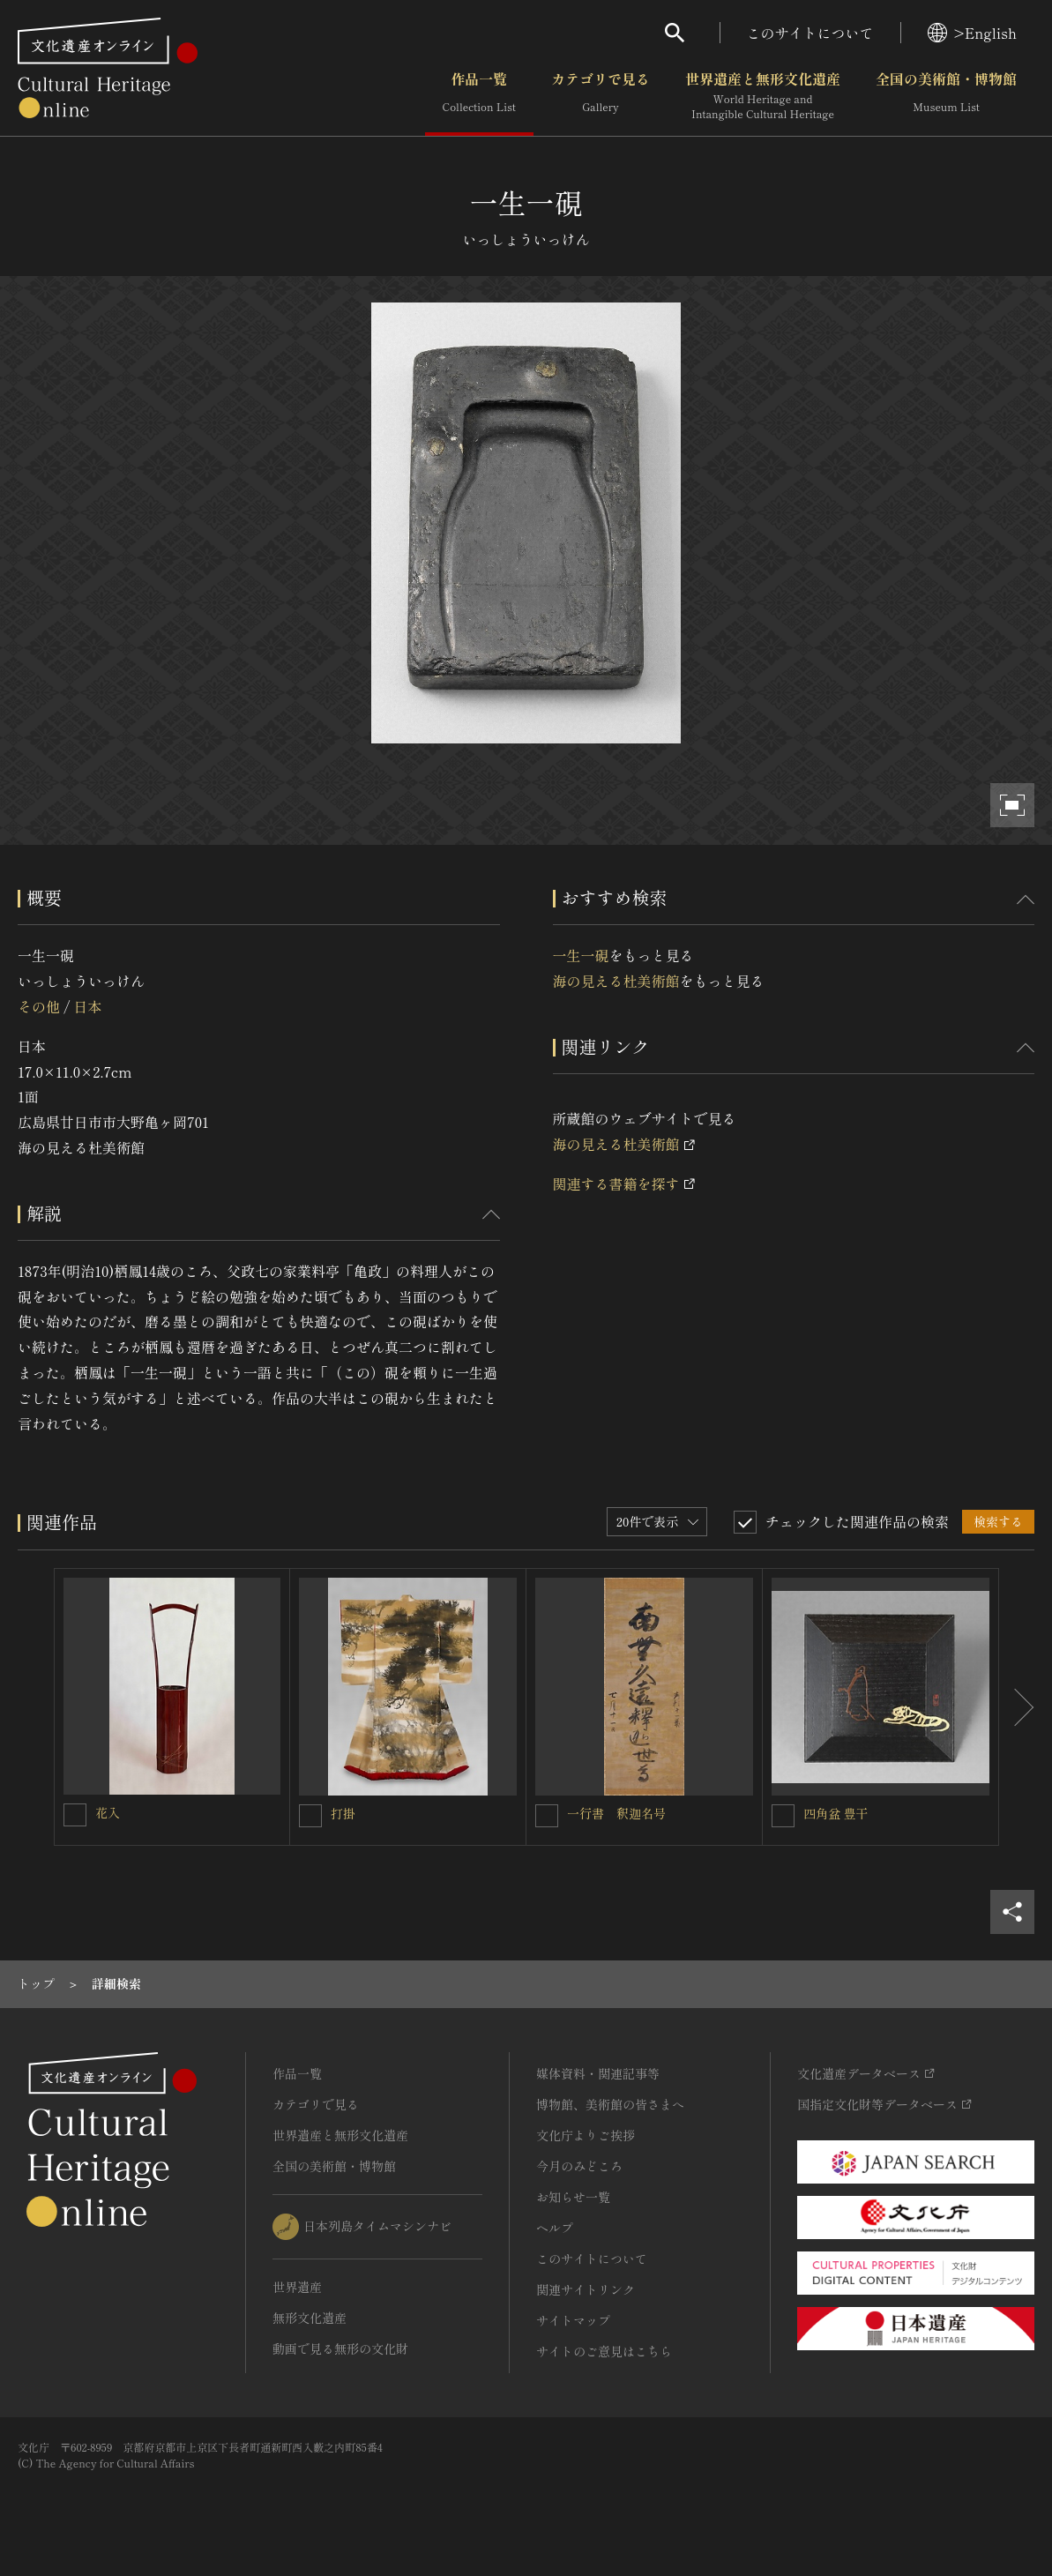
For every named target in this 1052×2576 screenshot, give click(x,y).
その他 (39, 1006)
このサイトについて (810, 32)
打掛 (343, 1813)
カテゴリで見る (600, 96)
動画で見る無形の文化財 (340, 2348)
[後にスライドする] (1016, 1707)
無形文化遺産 (309, 2317)
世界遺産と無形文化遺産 (762, 96)
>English (972, 32)
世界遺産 (297, 2287)
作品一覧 (479, 96)
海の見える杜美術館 (616, 980)
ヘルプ (554, 2227)
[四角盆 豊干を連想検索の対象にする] (783, 1815)
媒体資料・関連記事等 (598, 2073)
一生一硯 (581, 955)
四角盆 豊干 (836, 1813)
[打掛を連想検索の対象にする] (310, 1815)
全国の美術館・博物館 (946, 96)
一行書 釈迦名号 (616, 1813)
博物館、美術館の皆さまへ (610, 2104)
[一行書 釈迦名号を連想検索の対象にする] (546, 1815)
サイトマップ (573, 2320)
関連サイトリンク (585, 2289)
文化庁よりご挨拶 (585, 2135)
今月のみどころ (579, 2166)
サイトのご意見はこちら (604, 2351)
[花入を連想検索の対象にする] (74, 1814)
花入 (107, 1812)
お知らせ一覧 (573, 2197)
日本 (87, 1006)
